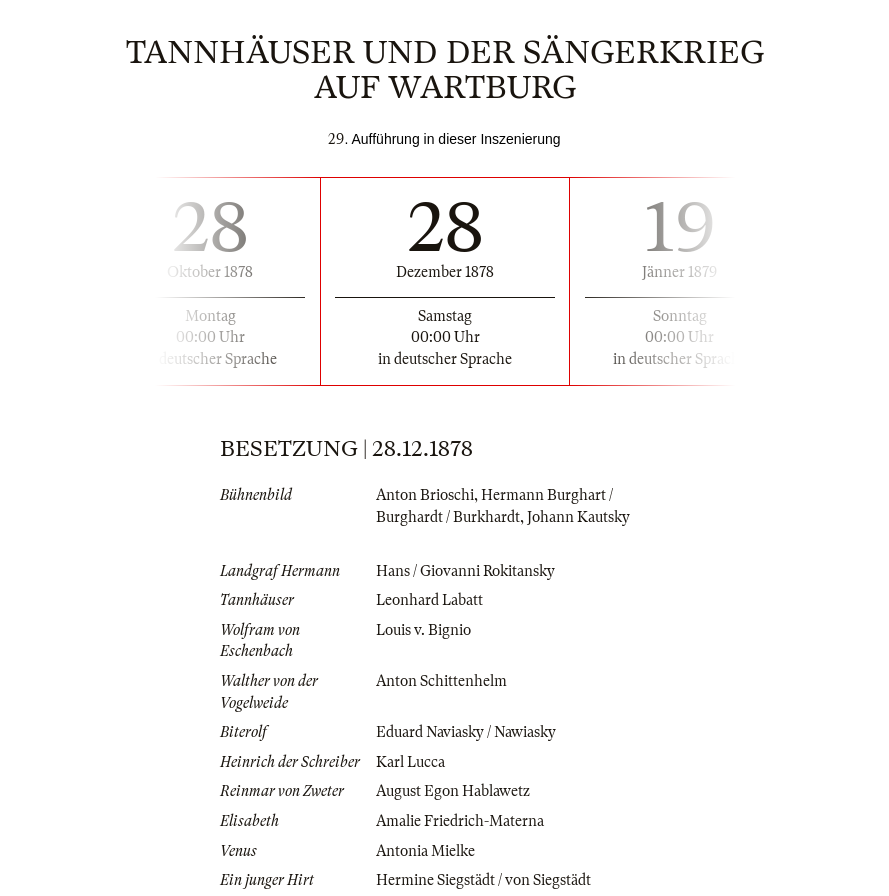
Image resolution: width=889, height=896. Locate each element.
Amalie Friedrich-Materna (460, 821)
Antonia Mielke (425, 851)
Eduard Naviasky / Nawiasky (466, 732)
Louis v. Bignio (423, 630)
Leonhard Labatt (429, 600)
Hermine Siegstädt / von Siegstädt (483, 880)
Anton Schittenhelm (441, 681)
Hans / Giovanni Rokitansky (465, 571)
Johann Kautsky (578, 517)
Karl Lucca (410, 762)
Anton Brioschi (425, 495)
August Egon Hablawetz (453, 791)
